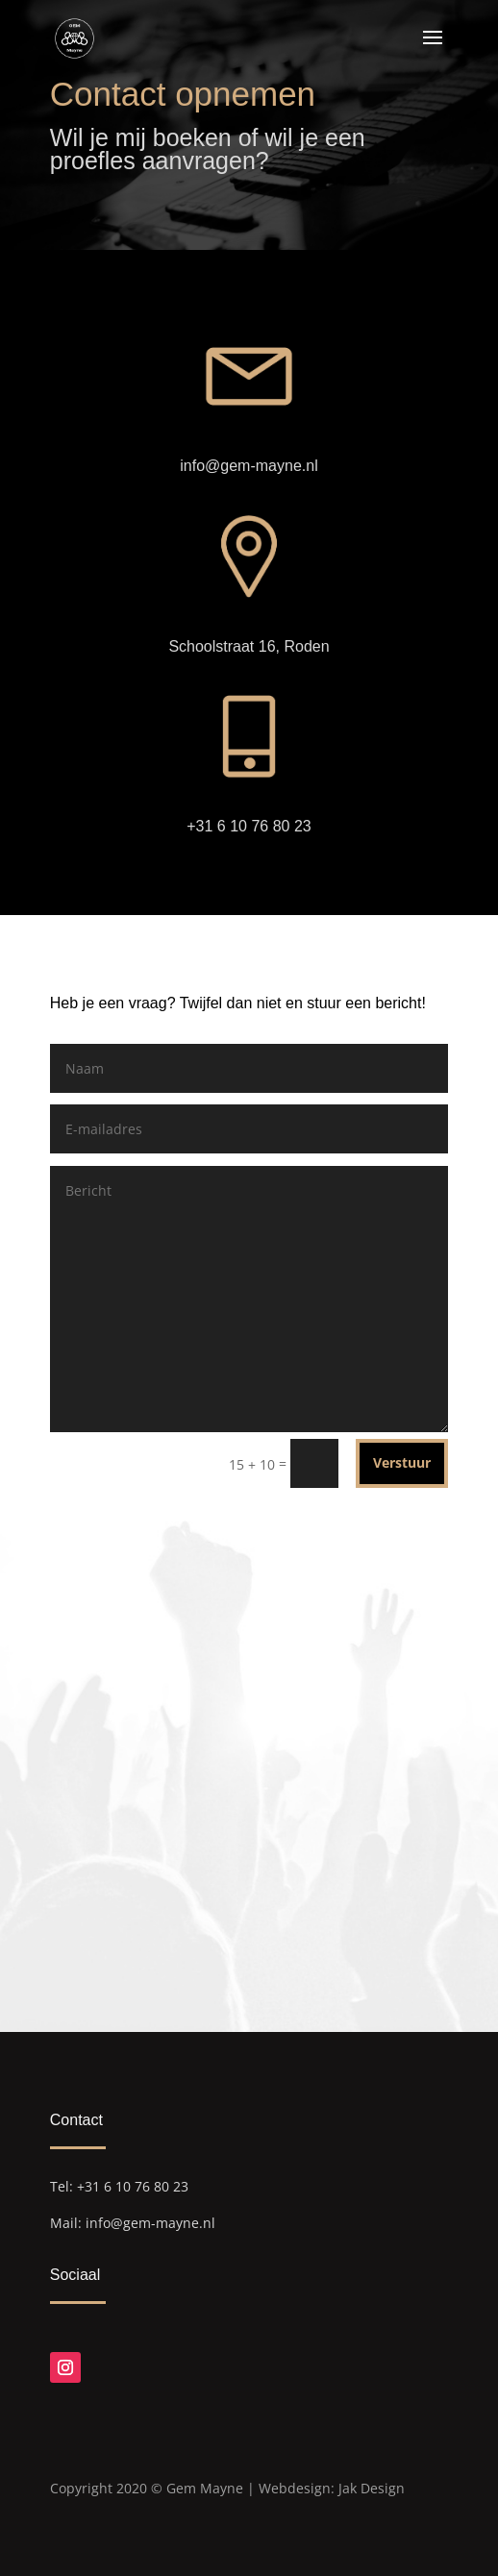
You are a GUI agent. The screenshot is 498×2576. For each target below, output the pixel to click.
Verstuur (402, 1462)
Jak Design (371, 2488)
